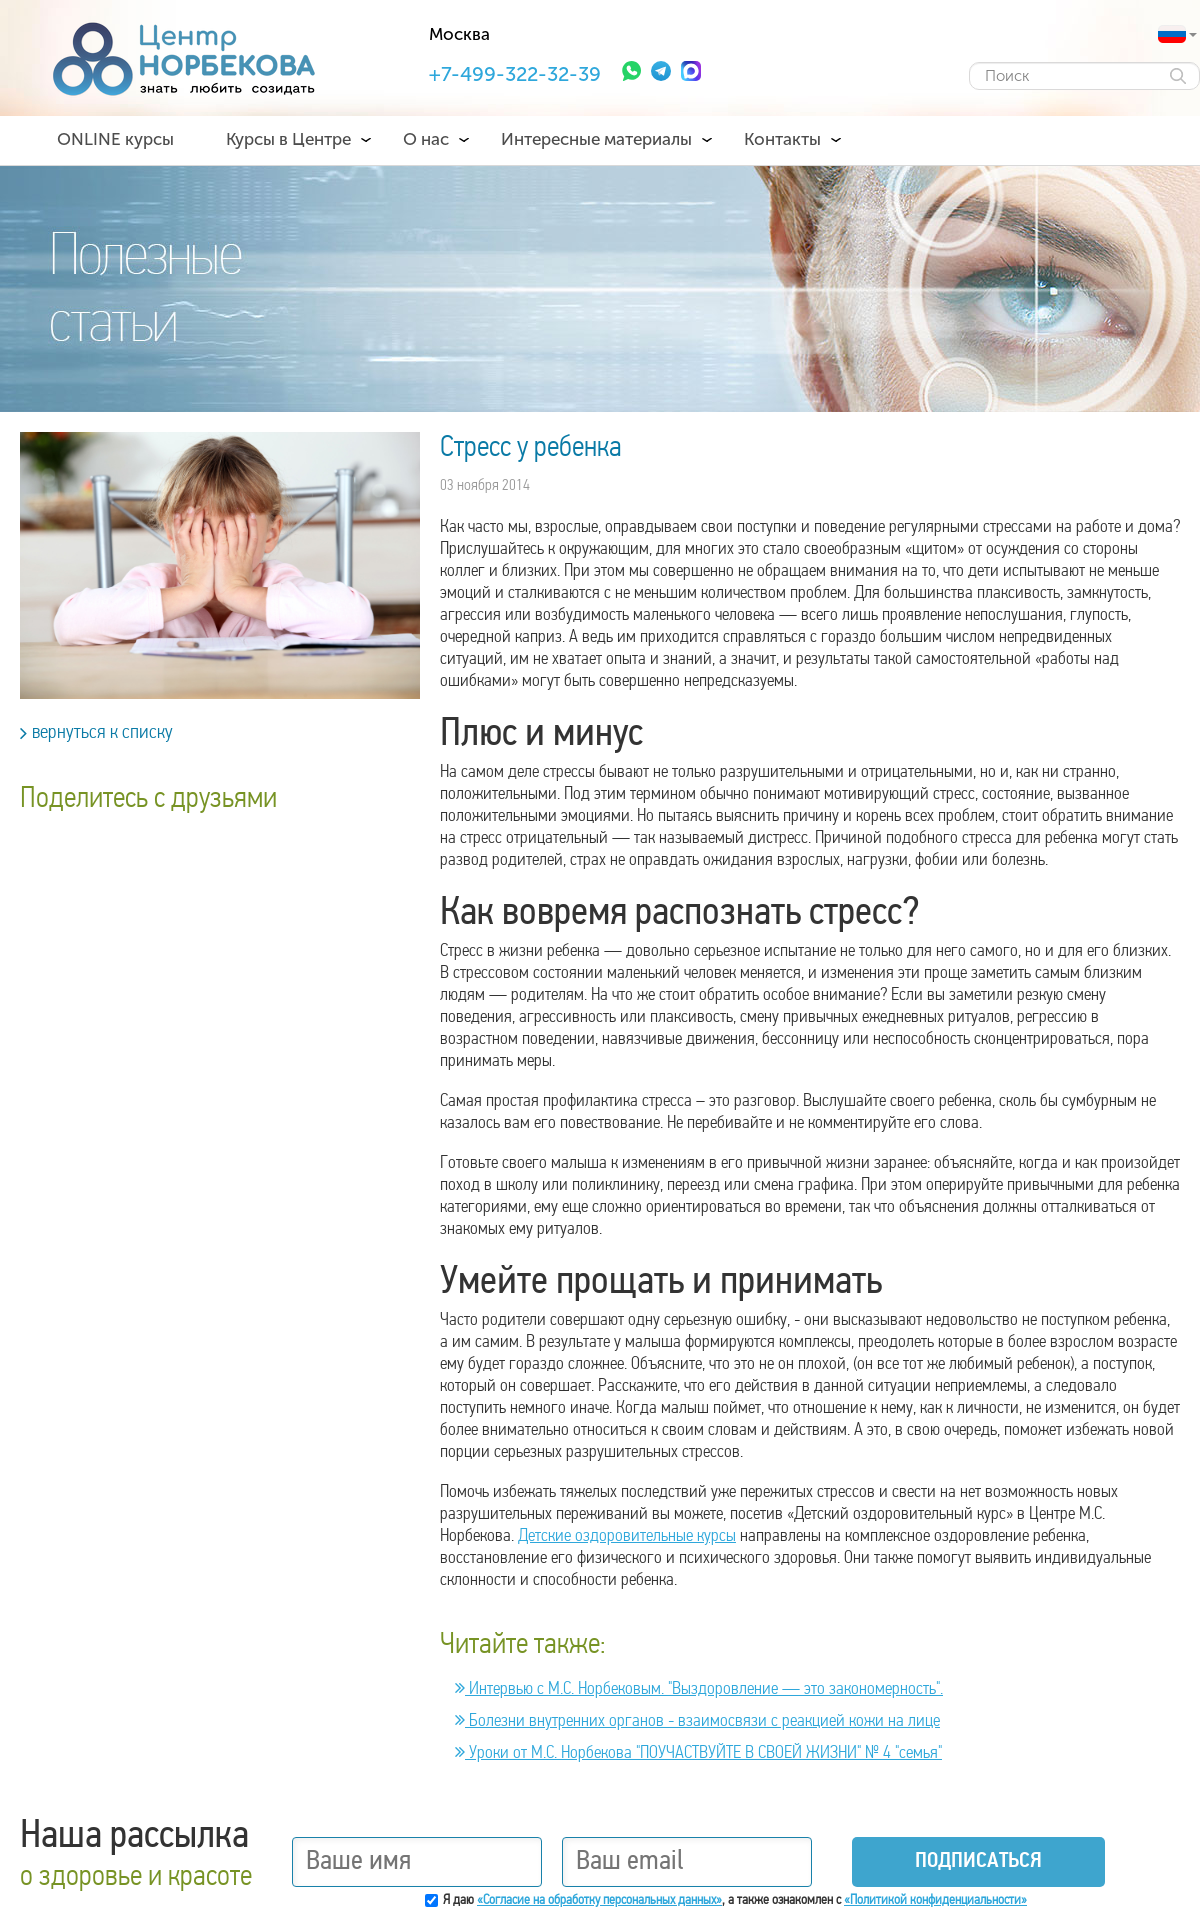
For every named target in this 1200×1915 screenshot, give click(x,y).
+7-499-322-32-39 (515, 74)
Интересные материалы (596, 139)
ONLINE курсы (115, 139)
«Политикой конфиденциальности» (935, 1900)
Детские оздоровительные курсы (627, 1536)
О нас (426, 139)
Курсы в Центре (288, 139)
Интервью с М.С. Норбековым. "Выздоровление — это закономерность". (699, 1689)
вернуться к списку (96, 733)
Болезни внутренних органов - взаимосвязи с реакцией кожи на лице (697, 1721)
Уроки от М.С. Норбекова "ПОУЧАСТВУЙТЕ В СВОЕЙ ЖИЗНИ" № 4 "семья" (698, 1753)
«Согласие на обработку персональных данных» (599, 1900)
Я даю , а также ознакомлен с (735, 1900)
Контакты (782, 139)
